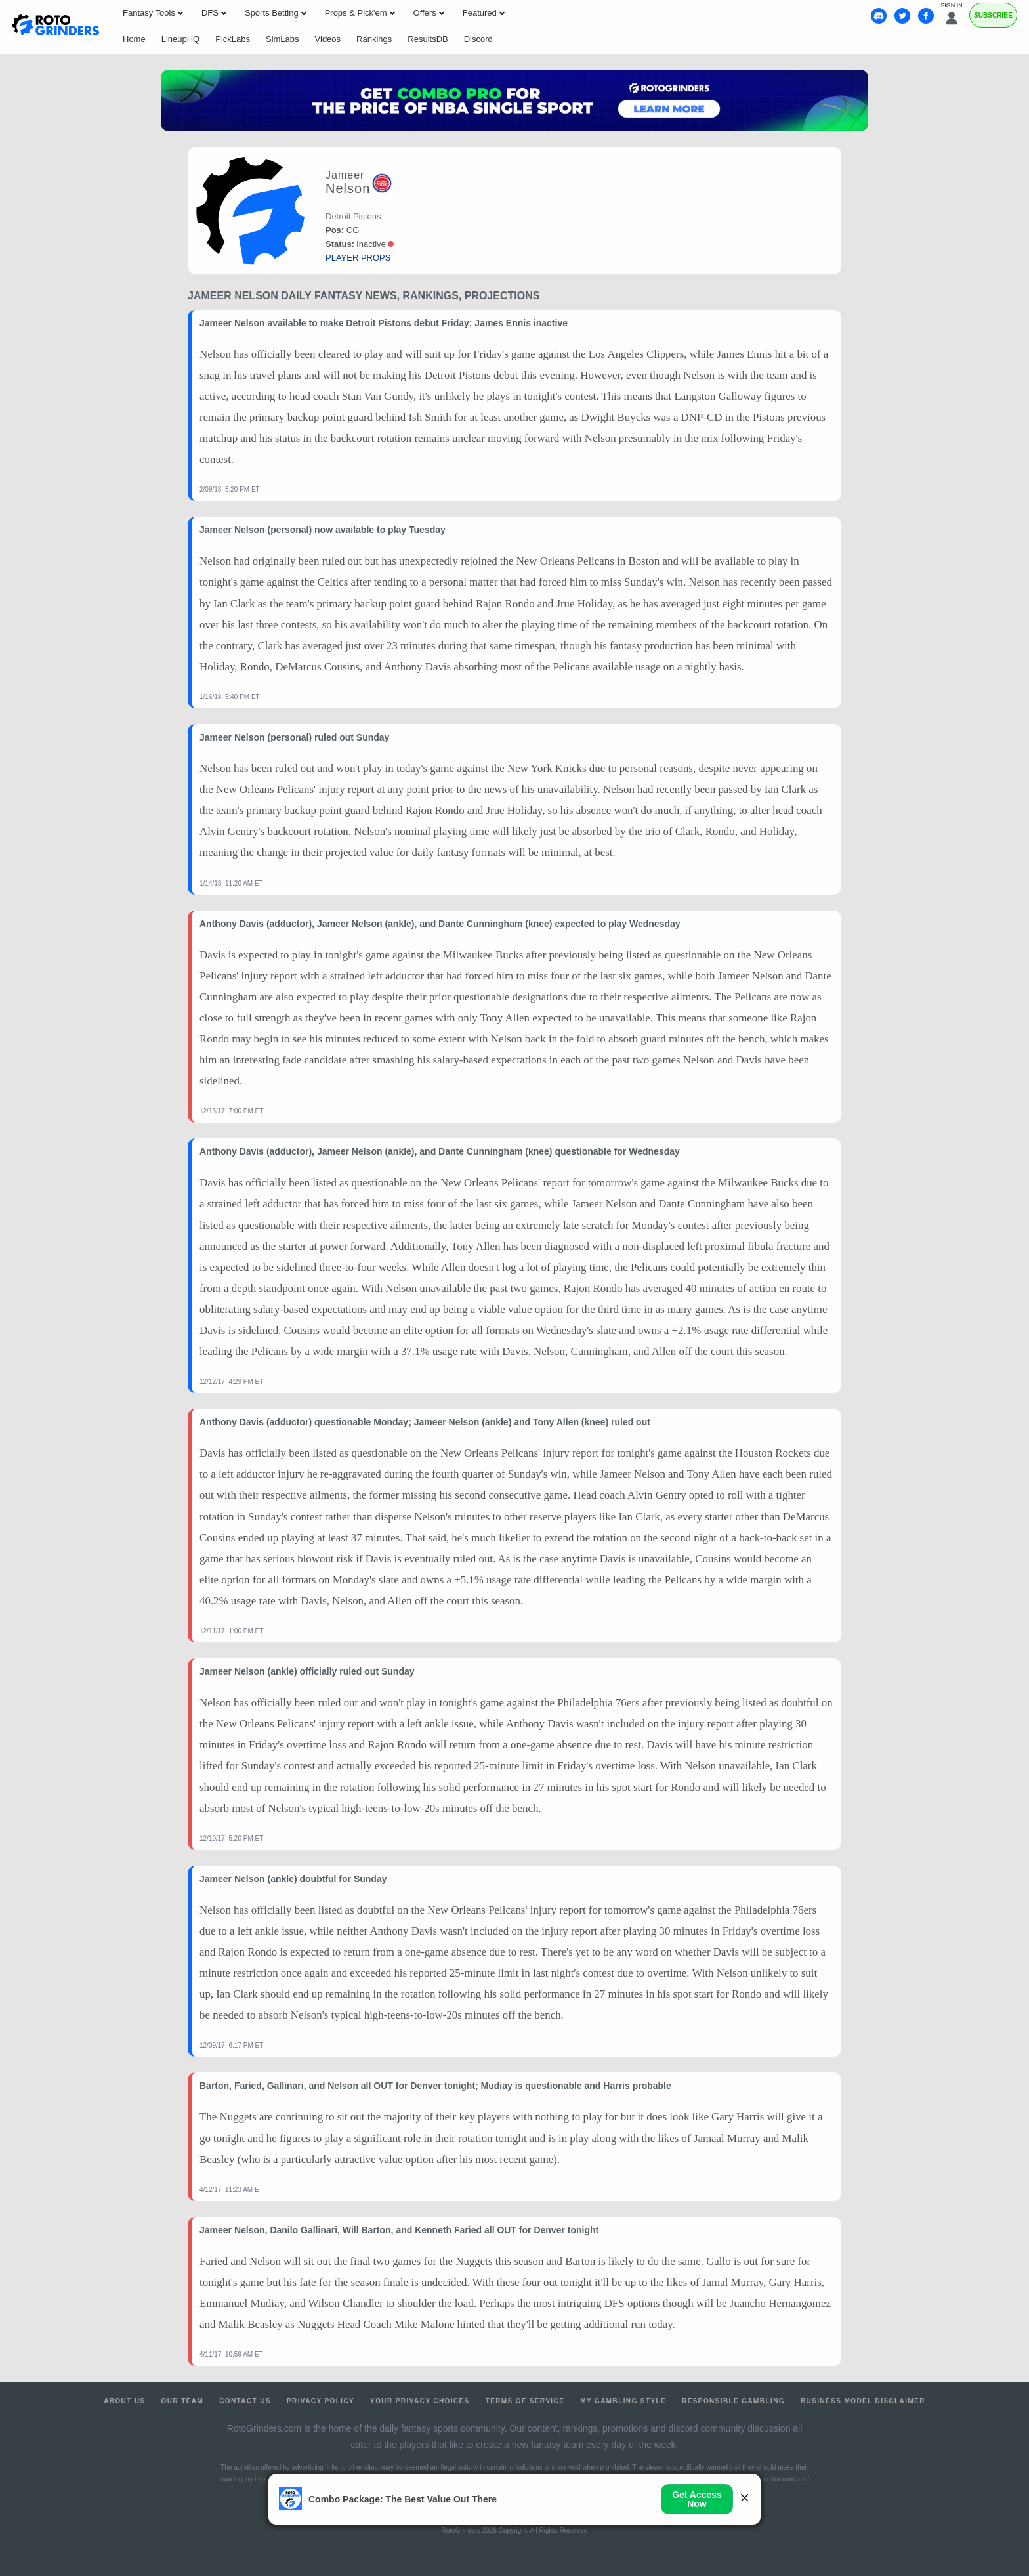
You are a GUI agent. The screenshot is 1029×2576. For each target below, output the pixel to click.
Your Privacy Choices (420, 2401)
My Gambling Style (623, 2401)
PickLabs (232, 39)
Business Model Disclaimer (863, 2401)
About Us (124, 2401)
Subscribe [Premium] (993, 15)
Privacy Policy (320, 2401)
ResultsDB (428, 39)
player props (358, 258)
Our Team (182, 2401)
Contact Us (245, 2401)
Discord (478, 39)
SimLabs (282, 39)
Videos (328, 39)
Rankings (374, 39)
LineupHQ (180, 39)
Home (134, 39)
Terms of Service (525, 2401)
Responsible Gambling (733, 2401)
